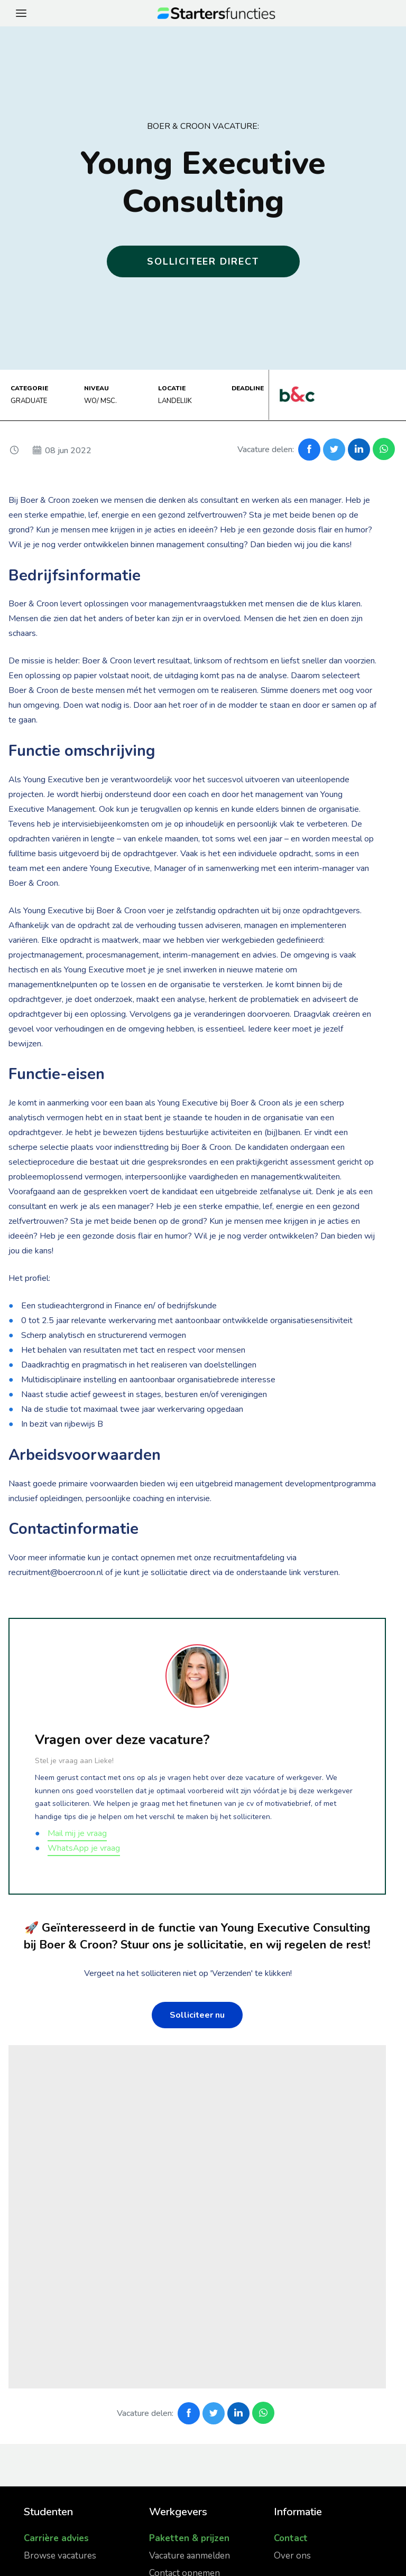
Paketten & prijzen (189, 2538)
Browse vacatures (60, 2556)
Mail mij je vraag (77, 1833)
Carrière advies (56, 2538)
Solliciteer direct (203, 261)
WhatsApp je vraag (84, 1848)
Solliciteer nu (197, 2015)
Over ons (292, 2556)
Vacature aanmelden (189, 2556)
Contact (291, 2538)
